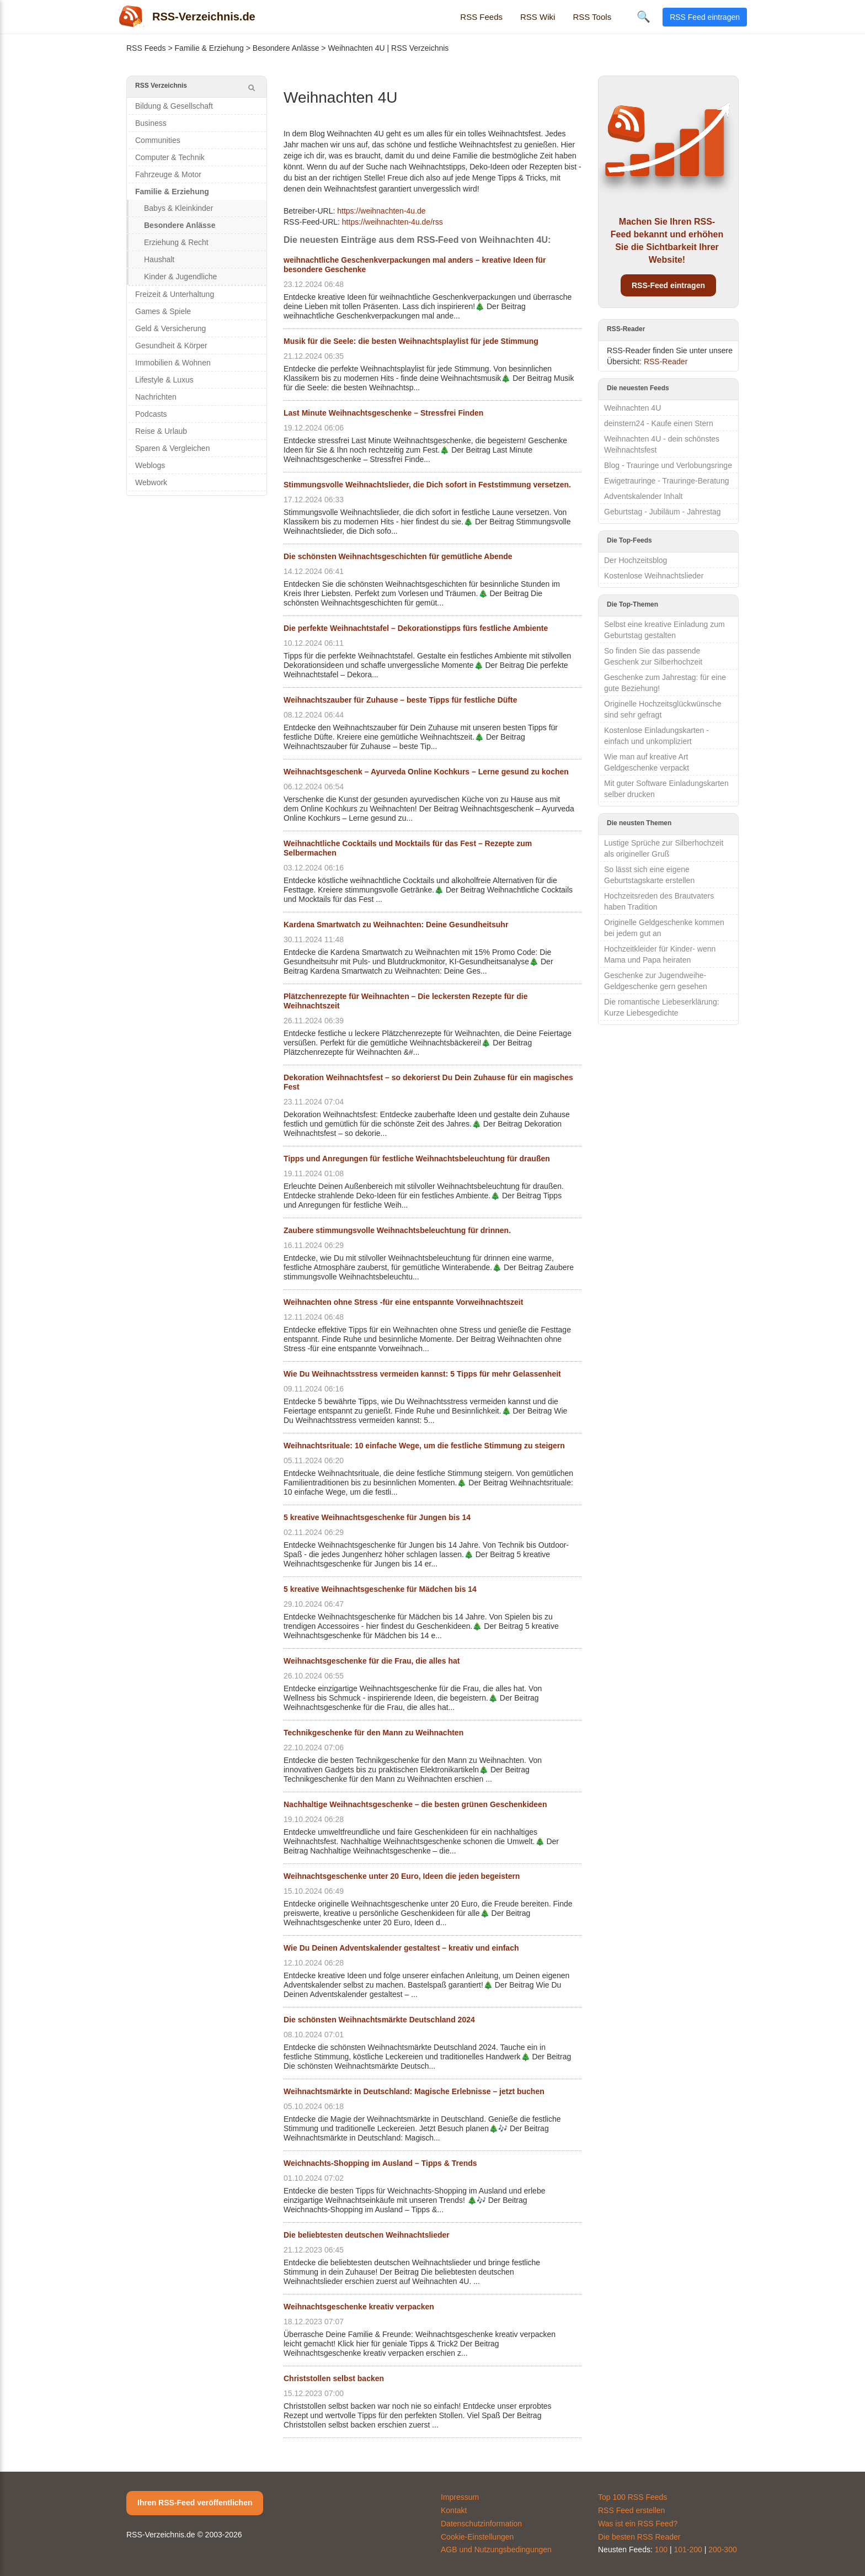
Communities (157, 140)
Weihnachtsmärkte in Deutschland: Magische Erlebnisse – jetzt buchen (414, 2091)
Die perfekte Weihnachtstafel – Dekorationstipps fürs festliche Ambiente (416, 628)
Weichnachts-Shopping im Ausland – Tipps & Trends (380, 2163)
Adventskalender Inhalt (643, 496)
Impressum (460, 2497)
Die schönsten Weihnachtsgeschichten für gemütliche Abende (398, 556)
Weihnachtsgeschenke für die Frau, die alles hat (372, 1660)
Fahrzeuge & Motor (168, 174)
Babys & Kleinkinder (178, 208)
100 (661, 2549)
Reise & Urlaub (161, 431)
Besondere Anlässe (286, 48)
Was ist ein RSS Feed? (637, 2523)
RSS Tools (592, 17)
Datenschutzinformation (481, 2523)
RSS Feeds (481, 17)
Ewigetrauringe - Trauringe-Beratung (666, 480)
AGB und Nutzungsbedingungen (496, 2549)
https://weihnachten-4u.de (381, 210)
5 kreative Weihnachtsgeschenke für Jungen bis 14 (377, 1517)
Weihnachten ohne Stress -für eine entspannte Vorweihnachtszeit (403, 1302)
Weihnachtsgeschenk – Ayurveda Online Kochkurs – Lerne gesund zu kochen (426, 771)
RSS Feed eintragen (705, 17)
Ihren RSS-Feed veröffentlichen (194, 2502)
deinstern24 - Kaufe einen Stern (658, 423)
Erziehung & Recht (176, 242)
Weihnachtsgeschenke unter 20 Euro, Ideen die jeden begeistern (402, 1876)
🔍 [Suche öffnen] (643, 16)
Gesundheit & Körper (171, 345)
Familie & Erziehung (209, 48)
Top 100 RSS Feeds (632, 2497)
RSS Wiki (537, 17)
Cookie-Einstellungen (477, 2536)
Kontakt (454, 2510)
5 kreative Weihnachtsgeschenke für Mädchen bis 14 (380, 1589)
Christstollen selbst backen (334, 2378)
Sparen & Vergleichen (172, 448)
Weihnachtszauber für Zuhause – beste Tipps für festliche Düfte (400, 699)
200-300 (722, 2549)
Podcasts (151, 414)
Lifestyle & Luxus (164, 379)
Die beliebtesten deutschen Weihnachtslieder (367, 2234)
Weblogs (150, 465)
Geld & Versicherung (170, 328)
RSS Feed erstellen (631, 2510)
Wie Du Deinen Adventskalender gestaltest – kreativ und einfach (401, 1947)
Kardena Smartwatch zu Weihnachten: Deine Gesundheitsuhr (396, 924)
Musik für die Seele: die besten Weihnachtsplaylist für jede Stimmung (411, 341)
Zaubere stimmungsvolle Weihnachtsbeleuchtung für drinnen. (397, 1230)
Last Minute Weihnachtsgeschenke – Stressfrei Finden (383, 412)
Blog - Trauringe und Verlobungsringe (668, 465)
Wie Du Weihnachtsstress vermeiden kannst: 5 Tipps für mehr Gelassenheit (422, 1373)
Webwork (151, 482)
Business (151, 123)
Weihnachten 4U (632, 407)
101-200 (688, 2549)
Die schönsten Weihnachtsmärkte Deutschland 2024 (379, 2019)
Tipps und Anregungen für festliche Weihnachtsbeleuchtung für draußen (417, 1158)
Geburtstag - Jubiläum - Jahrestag (662, 511)
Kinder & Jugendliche (180, 276)
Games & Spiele (163, 311)
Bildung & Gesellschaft (174, 106)
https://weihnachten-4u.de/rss (392, 221)
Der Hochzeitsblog (635, 560)
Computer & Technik (170, 157)
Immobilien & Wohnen (173, 362)
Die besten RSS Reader (639, 2536)
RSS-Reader (665, 361)
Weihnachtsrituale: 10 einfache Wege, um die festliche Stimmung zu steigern (424, 1445)
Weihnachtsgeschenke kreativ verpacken (359, 2306)
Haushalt (159, 259)
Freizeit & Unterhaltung (174, 294)
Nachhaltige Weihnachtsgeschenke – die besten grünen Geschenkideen (415, 1804)
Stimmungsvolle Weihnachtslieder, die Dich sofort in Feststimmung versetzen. (427, 484)
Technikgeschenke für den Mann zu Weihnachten (373, 1732)
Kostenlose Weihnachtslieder (653, 575)
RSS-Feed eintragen (668, 285)
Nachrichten (156, 396)
